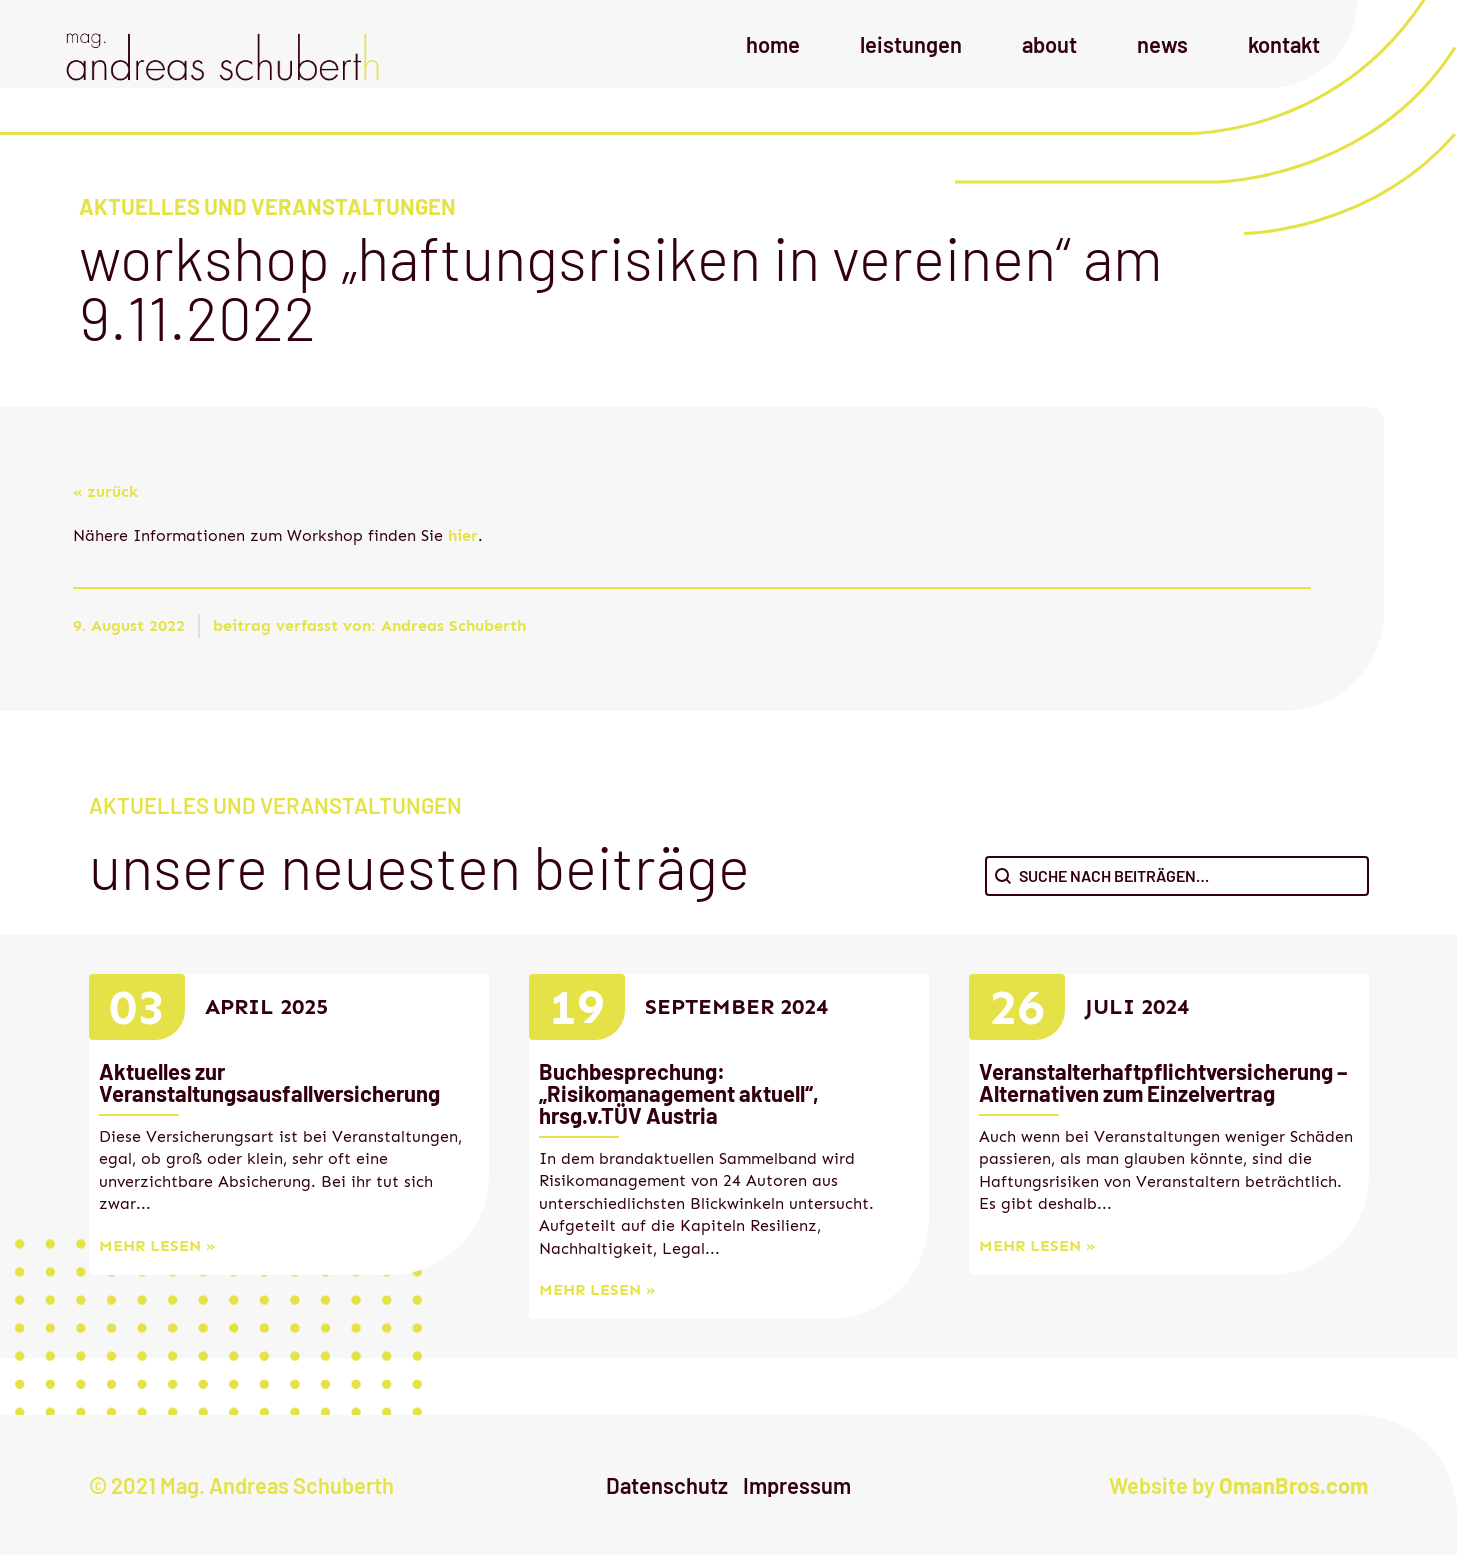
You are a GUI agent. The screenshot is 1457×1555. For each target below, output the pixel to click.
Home (773, 44)
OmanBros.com (1293, 1485)
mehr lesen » (157, 1245)
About (1049, 44)
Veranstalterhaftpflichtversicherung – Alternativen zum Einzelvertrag (1163, 1082)
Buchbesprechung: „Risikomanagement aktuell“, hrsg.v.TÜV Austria (679, 1093)
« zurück (105, 491)
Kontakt (1284, 44)
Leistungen (911, 44)
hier (463, 535)
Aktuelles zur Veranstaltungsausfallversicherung (269, 1082)
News (1162, 44)
